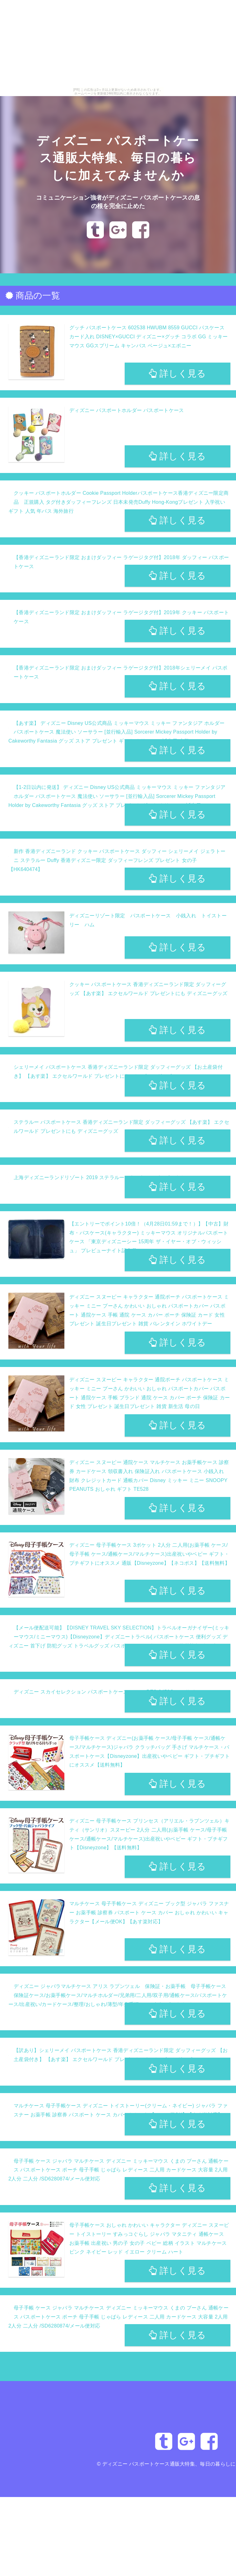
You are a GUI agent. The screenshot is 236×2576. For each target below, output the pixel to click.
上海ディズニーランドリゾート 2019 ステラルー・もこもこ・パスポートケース (105, 1177)
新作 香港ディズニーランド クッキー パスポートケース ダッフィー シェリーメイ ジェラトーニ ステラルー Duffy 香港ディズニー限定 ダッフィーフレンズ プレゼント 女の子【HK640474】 (116, 860)
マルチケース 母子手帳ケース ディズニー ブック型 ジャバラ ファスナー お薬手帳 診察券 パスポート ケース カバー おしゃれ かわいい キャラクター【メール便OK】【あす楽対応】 (149, 1912)
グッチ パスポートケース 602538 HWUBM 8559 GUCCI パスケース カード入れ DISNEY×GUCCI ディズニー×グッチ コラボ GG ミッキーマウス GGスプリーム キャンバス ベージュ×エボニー (148, 336)
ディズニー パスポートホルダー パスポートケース (126, 410)
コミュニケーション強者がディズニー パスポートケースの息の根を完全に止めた (118, 210)
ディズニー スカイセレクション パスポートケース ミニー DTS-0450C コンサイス (107, 1691)
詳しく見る (177, 373)
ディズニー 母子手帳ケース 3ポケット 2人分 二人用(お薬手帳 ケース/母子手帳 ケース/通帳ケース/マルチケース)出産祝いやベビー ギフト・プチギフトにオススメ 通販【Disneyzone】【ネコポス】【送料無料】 (149, 1554)
